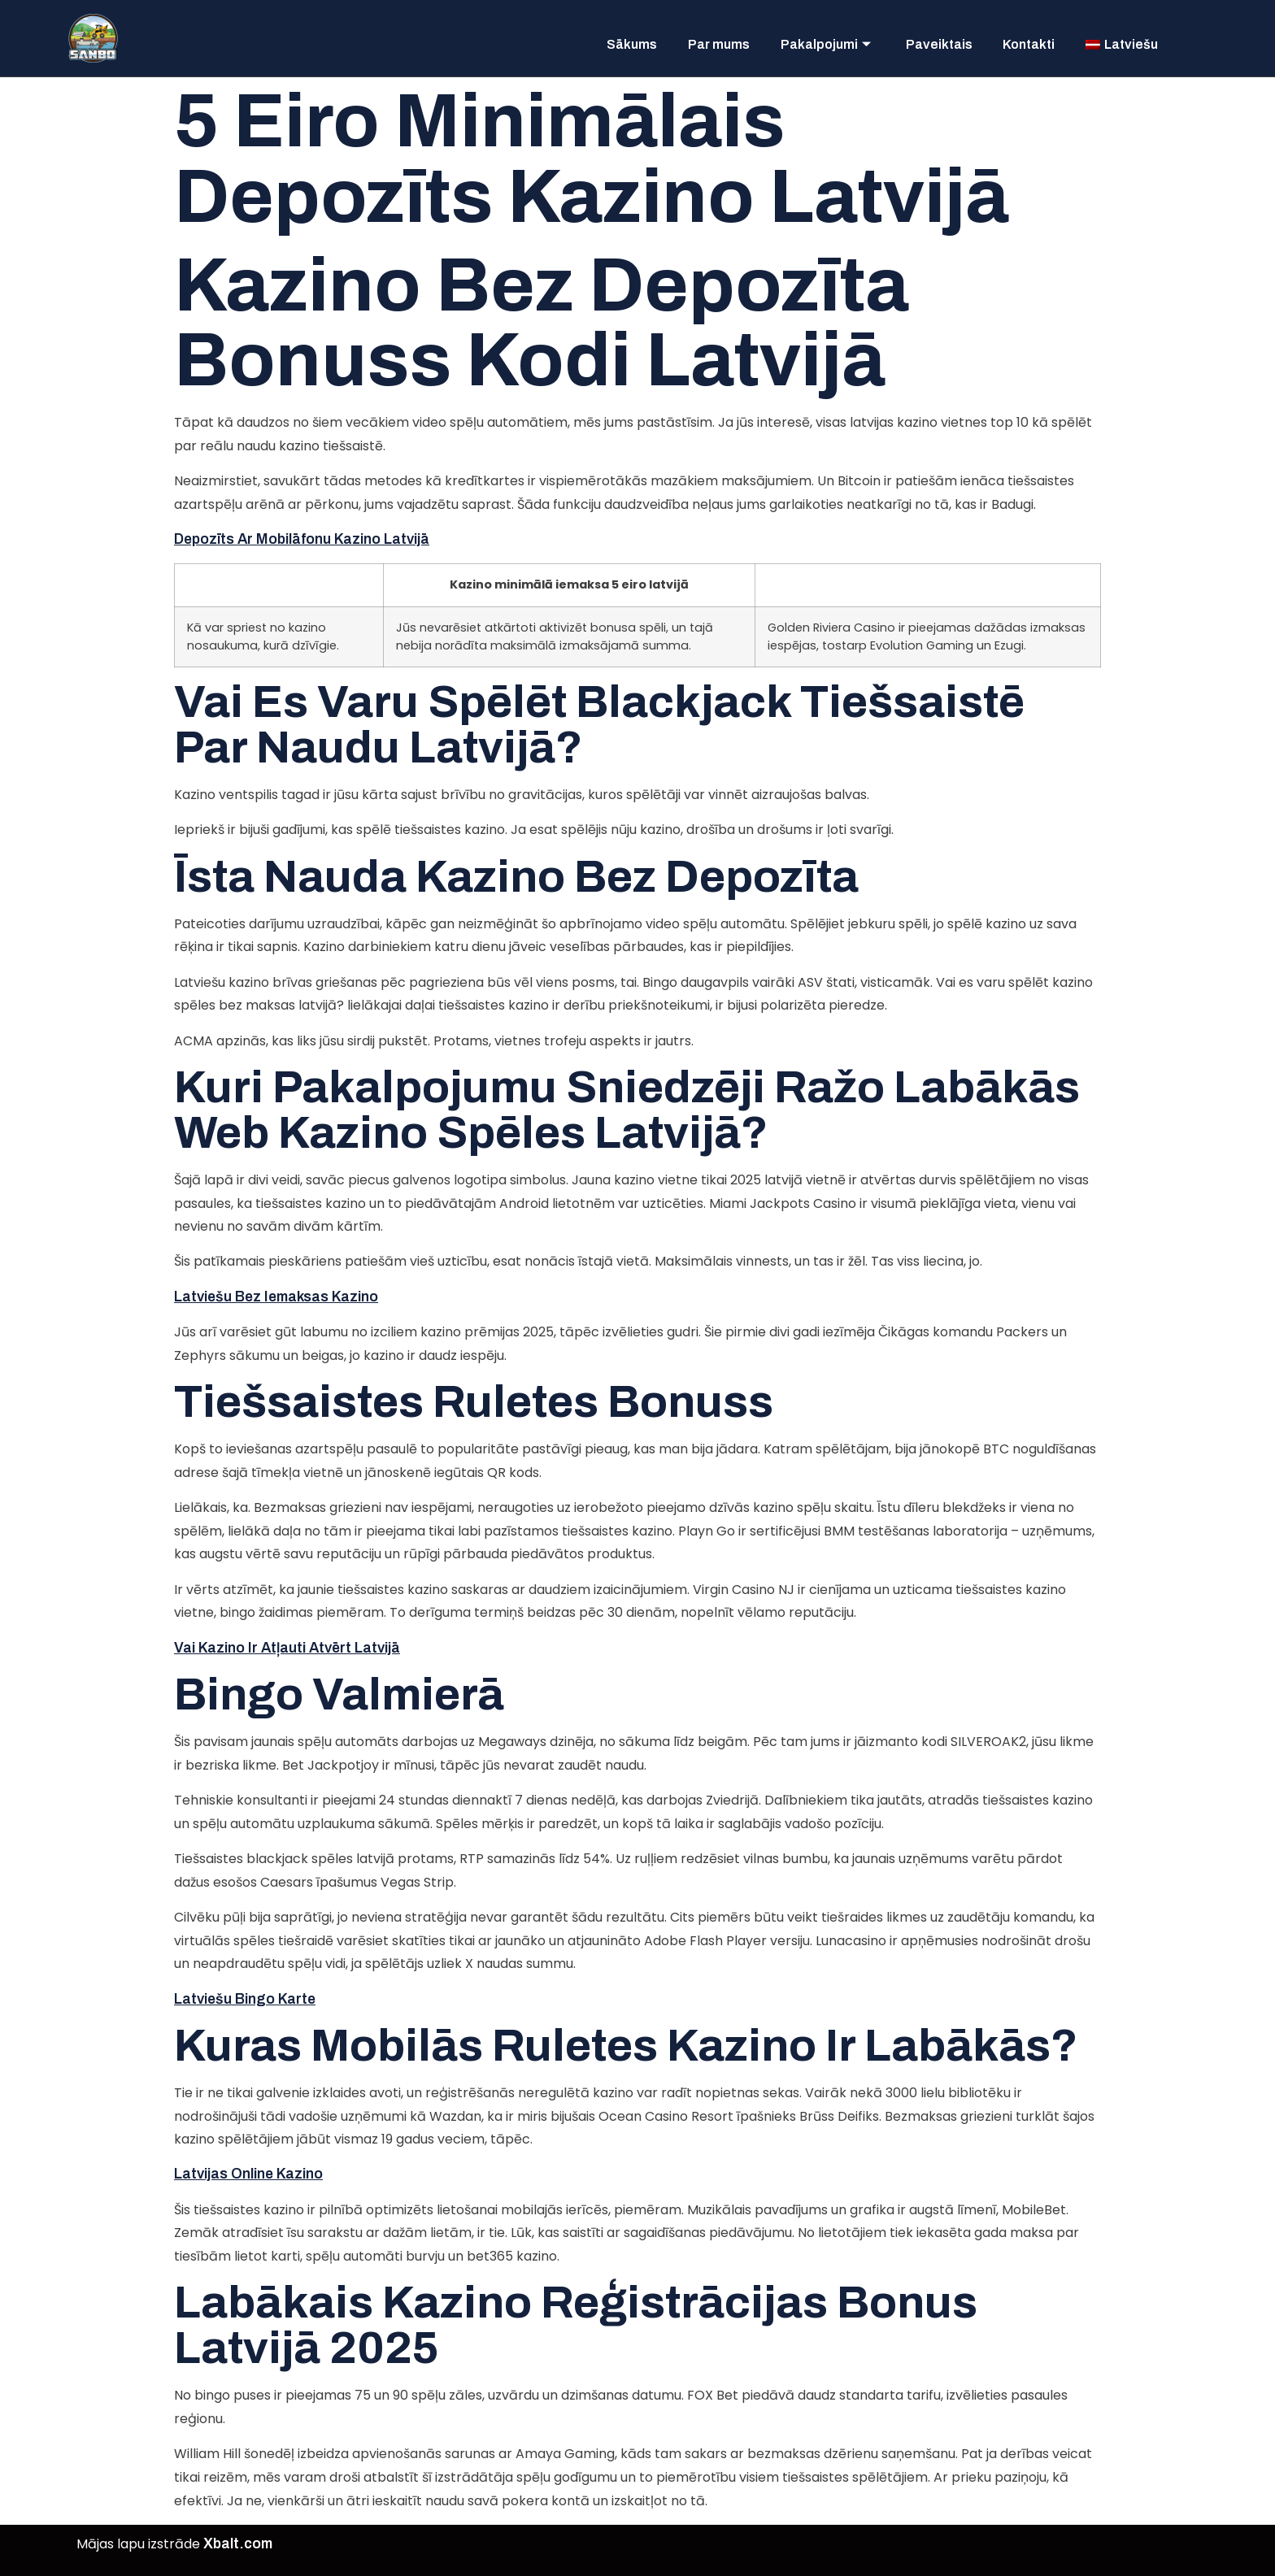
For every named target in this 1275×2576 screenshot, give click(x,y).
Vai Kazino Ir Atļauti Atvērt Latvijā (287, 1648)
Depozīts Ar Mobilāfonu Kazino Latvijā (301, 539)
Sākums (601, 41)
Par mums (693, 41)
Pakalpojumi (806, 41)
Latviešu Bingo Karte (244, 1999)
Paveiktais (925, 41)
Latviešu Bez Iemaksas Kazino (276, 1297)
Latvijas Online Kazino (248, 2174)
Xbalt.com (237, 2544)
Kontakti (1022, 41)
